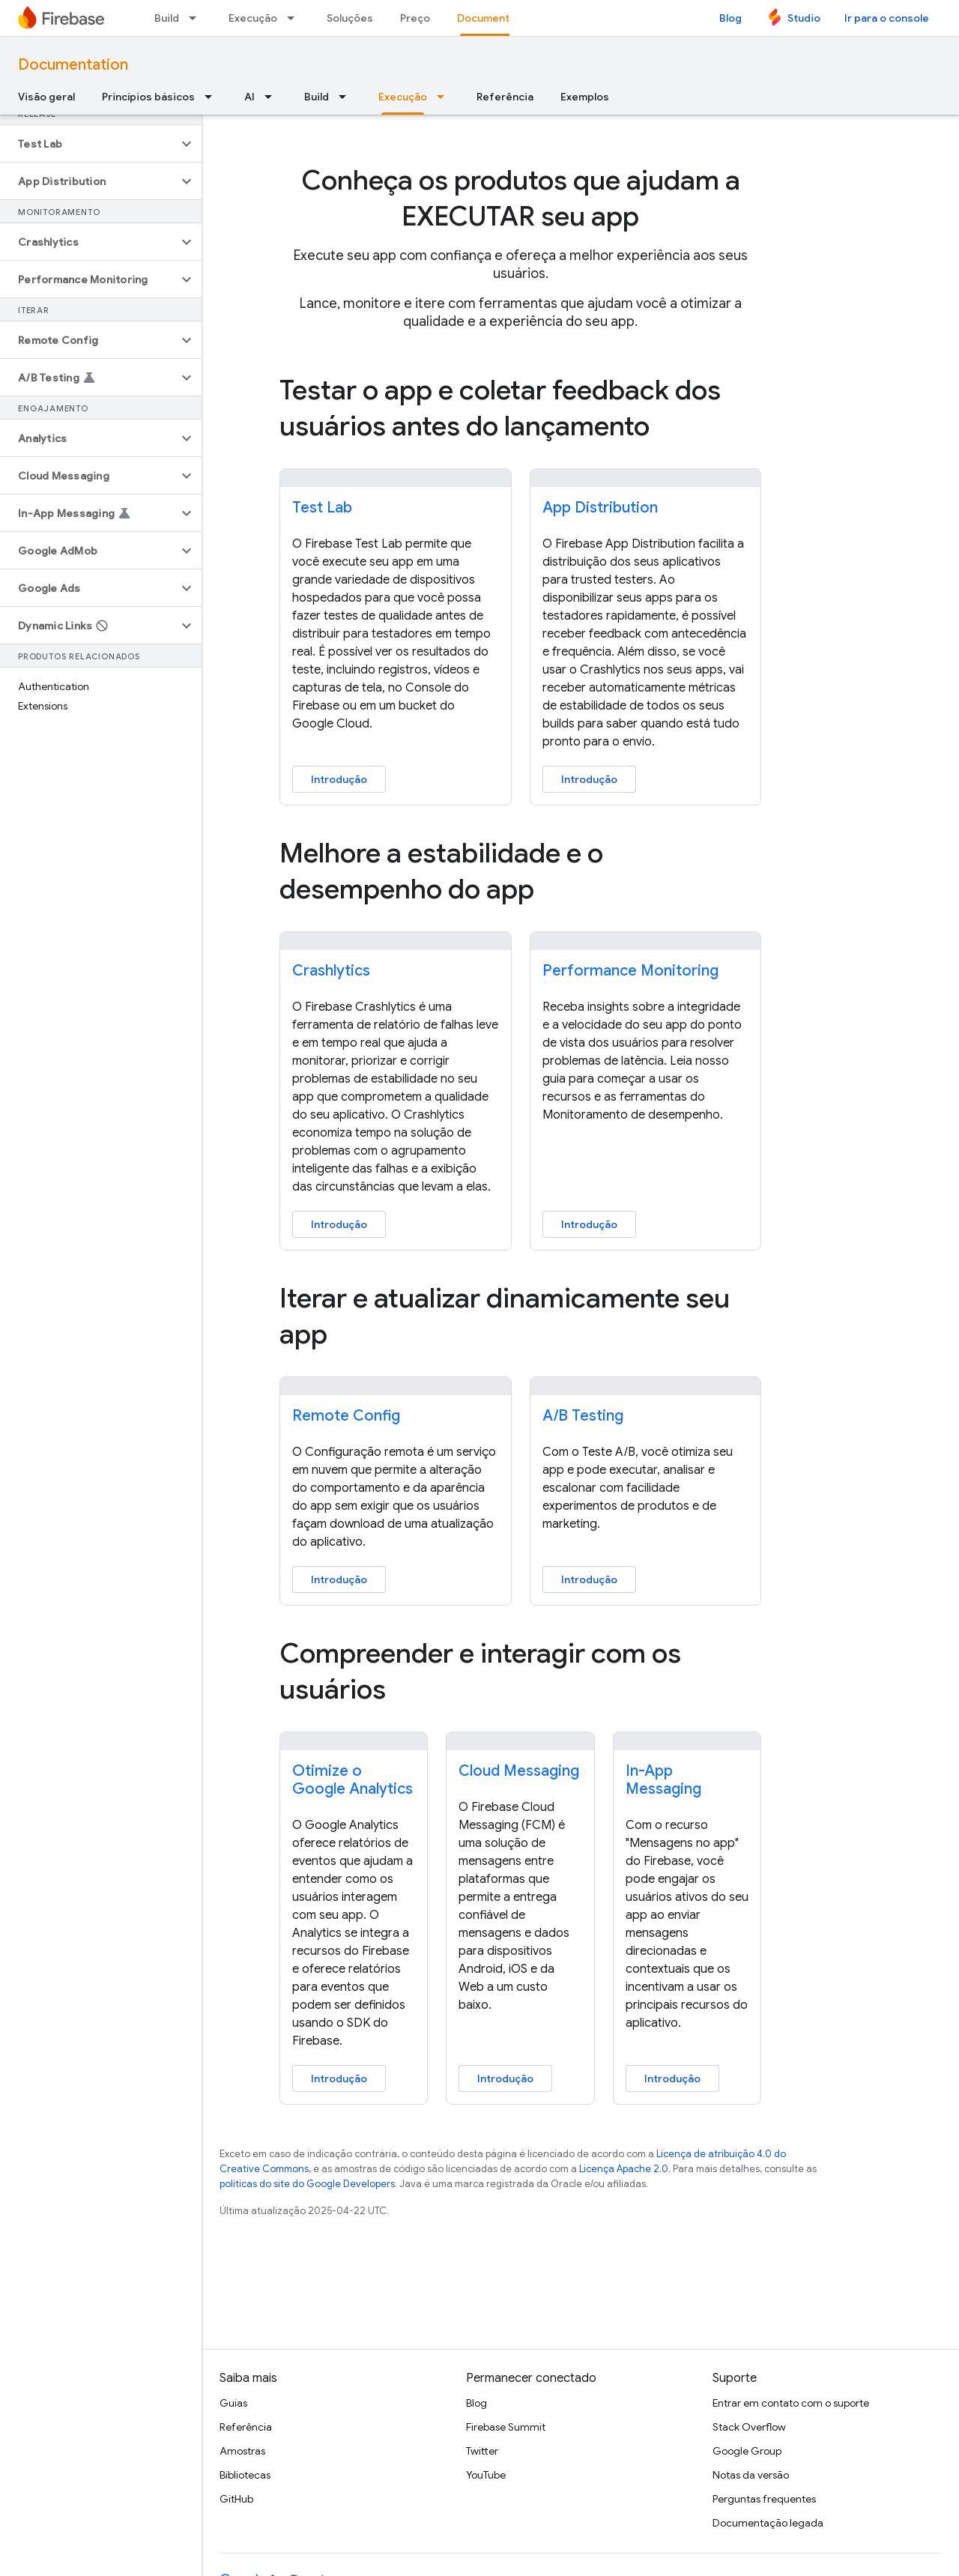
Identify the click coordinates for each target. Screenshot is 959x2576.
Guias (233, 2403)
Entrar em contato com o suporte (791, 2403)
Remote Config (346, 1415)
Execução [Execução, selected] (402, 96)
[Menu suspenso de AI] (273, 97)
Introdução (339, 779)
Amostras (242, 2451)
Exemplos (584, 96)
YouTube (486, 2475)
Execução (253, 18)
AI (249, 96)
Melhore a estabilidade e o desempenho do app (441, 871)
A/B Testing (582, 1415)
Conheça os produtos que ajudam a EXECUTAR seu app (520, 198)
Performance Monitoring (630, 970)
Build (166, 18)
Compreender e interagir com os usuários (480, 1671)
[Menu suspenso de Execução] (295, 18)
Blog (730, 18)
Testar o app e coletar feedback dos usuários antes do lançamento (500, 408)
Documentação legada (768, 2523)
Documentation (73, 64)
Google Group (747, 2451)
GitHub (236, 2499)
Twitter (482, 2451)
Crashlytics (331, 970)
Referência (505, 96)
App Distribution (600, 507)
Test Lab (322, 507)
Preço (415, 18)
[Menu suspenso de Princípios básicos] (213, 97)
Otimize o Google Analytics (352, 1780)
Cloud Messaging (519, 1771)
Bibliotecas (245, 2475)
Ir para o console (886, 18)
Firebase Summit (505, 2427)
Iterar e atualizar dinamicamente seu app (504, 1316)
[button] (89, 144)
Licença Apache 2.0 (623, 2168)
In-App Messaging (663, 1780)
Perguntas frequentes (764, 2499)
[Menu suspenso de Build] (197, 18)
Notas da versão (751, 2475)
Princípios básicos (148, 96)
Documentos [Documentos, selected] (489, 18)
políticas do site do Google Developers (307, 2183)
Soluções (350, 18)
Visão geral (46, 96)
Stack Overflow (749, 2427)
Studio (803, 18)
